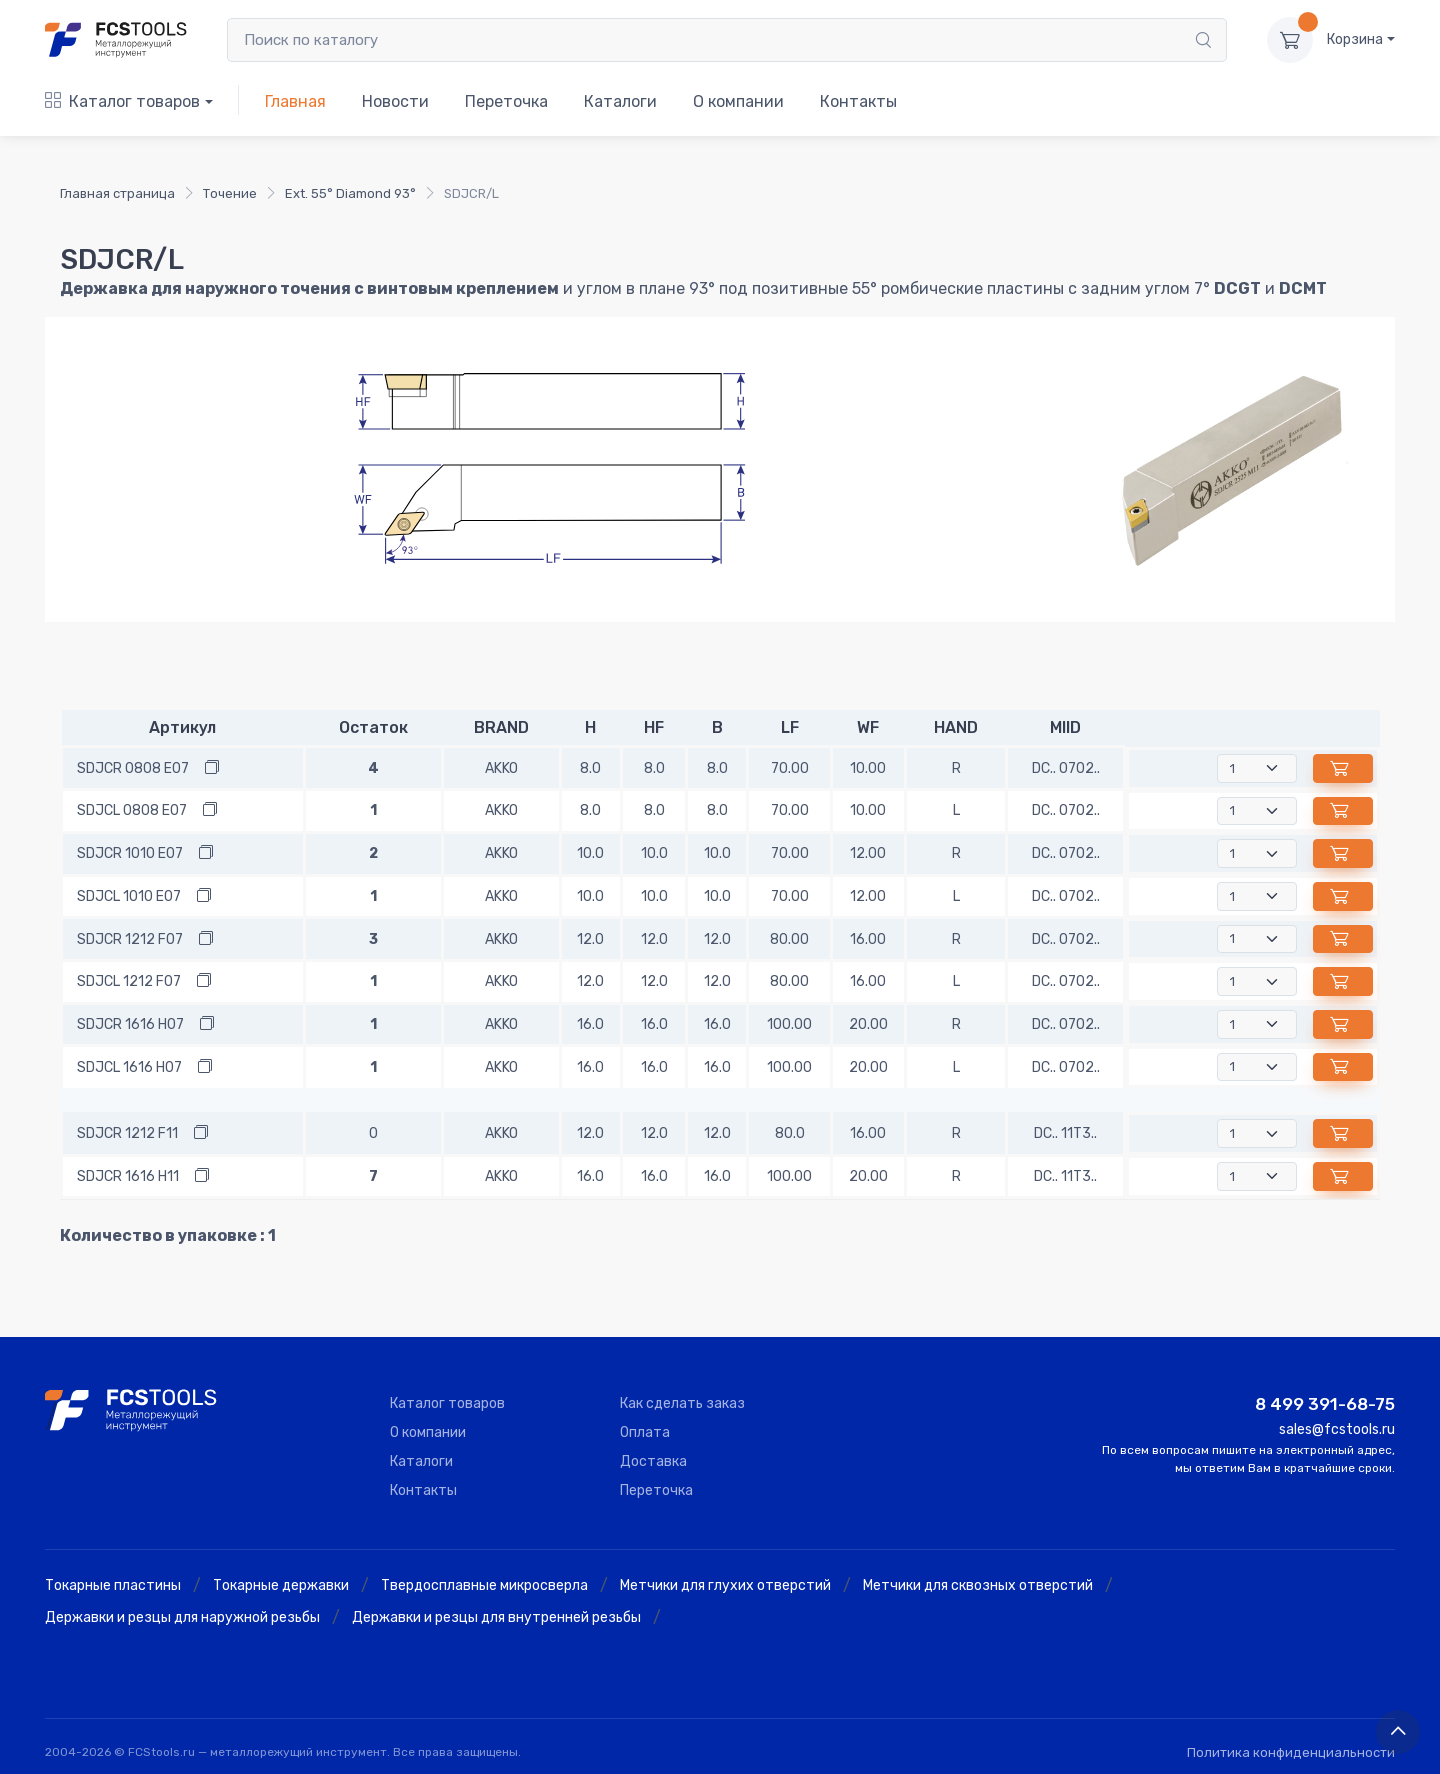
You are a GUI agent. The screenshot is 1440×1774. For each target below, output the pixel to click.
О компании (738, 101)
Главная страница (117, 193)
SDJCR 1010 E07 (130, 853)
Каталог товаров (122, 101)
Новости (395, 101)
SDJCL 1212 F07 (129, 981)
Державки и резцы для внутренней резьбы (496, 1617)
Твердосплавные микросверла (484, 1585)
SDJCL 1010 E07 (129, 896)
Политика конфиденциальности (1291, 1752)
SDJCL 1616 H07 (129, 1067)
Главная (295, 101)
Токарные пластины (113, 1585)
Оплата (645, 1432)
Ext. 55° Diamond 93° (350, 193)
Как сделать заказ (682, 1403)
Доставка (653, 1461)
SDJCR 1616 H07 (130, 1024)
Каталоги (620, 101)
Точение (230, 193)
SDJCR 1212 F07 (130, 939)
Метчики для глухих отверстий (725, 1585)
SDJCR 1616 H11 (128, 1176)
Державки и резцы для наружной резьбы (182, 1617)
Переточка (506, 101)
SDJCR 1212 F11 (127, 1133)
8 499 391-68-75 (1325, 1404)
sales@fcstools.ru (1337, 1429)
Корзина (1355, 39)
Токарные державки (281, 1585)
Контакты (858, 101)
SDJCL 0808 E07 (132, 810)
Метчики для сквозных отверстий (978, 1585)
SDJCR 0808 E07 (133, 768)
